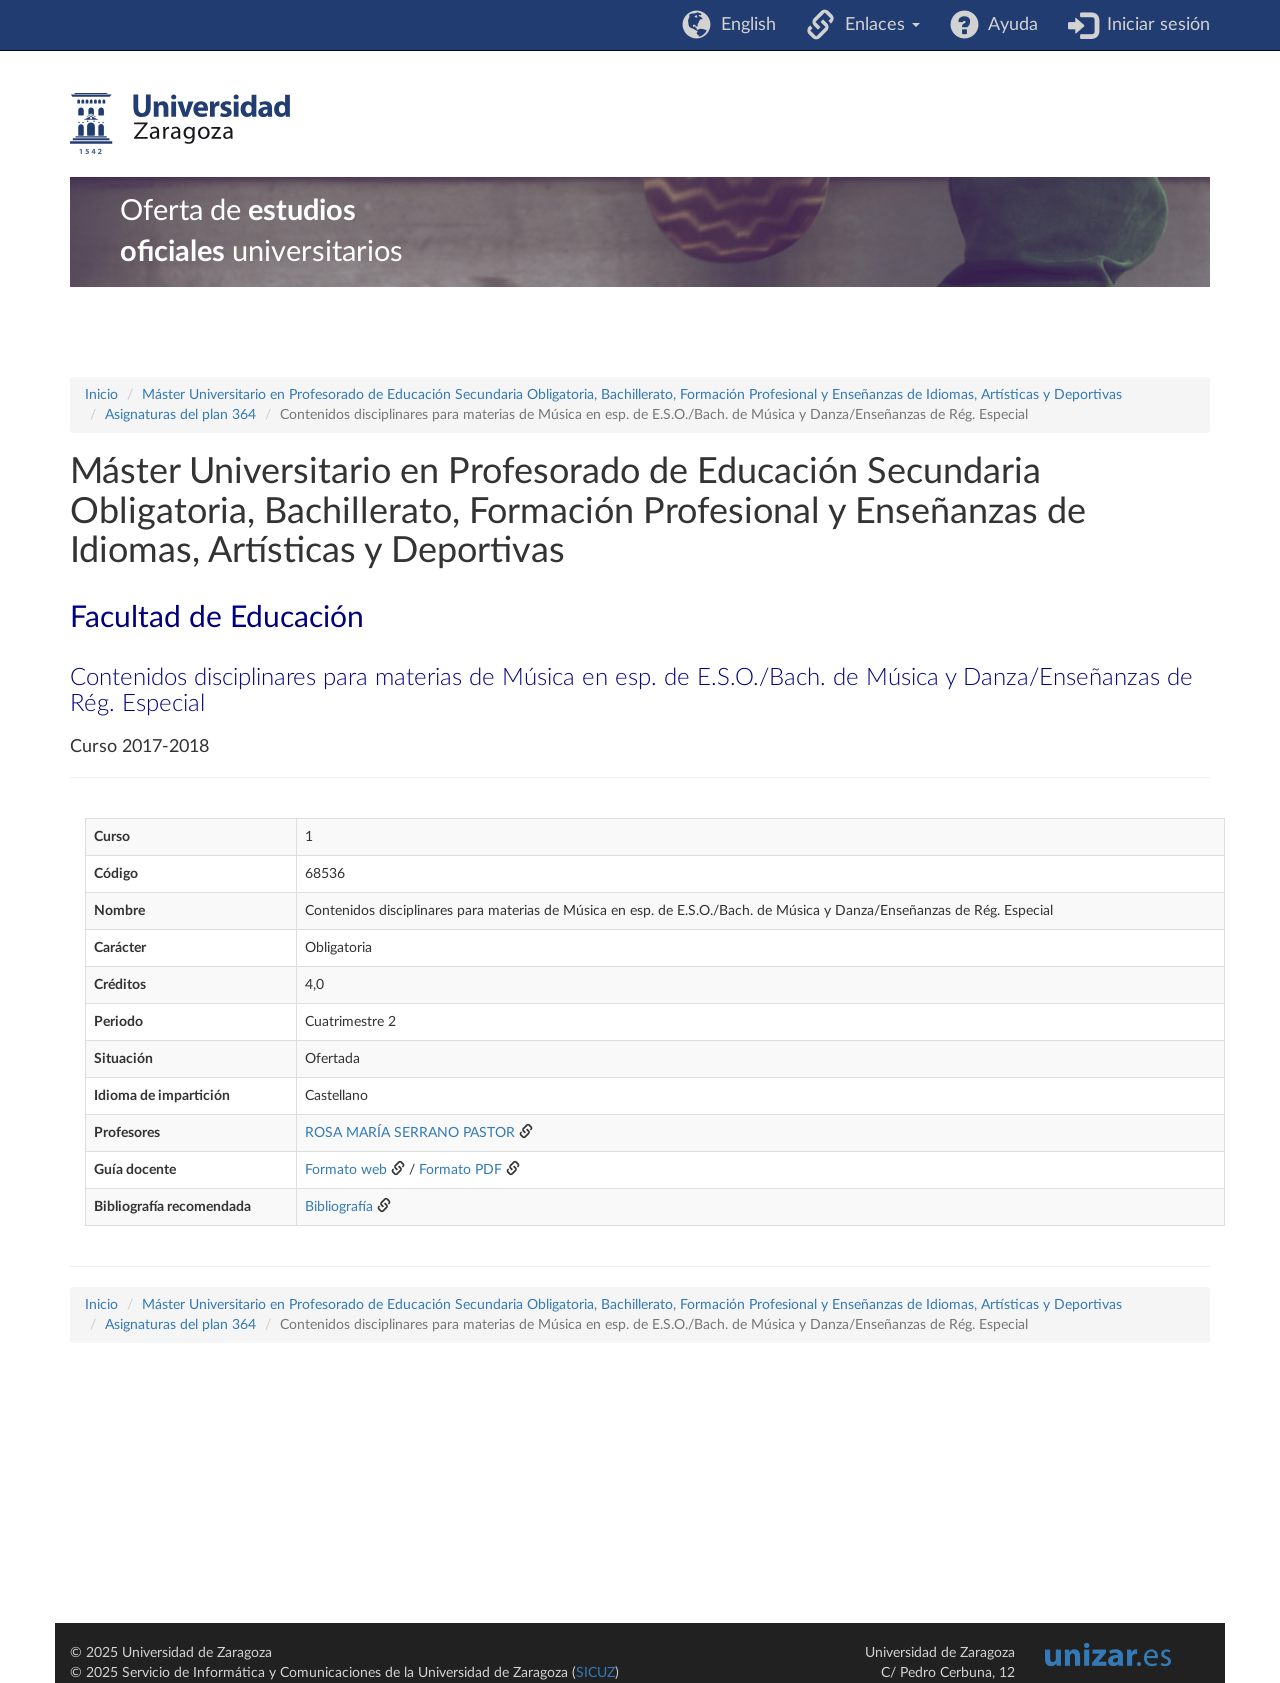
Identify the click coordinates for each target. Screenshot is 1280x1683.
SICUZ (595, 1673)
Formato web (346, 1170)
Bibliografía (339, 1207)
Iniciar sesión (1153, 25)
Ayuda (1008, 25)
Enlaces (877, 25)
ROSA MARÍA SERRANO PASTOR (410, 1133)
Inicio (101, 395)
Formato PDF (460, 1170)
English (743, 25)
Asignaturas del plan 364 (180, 415)
